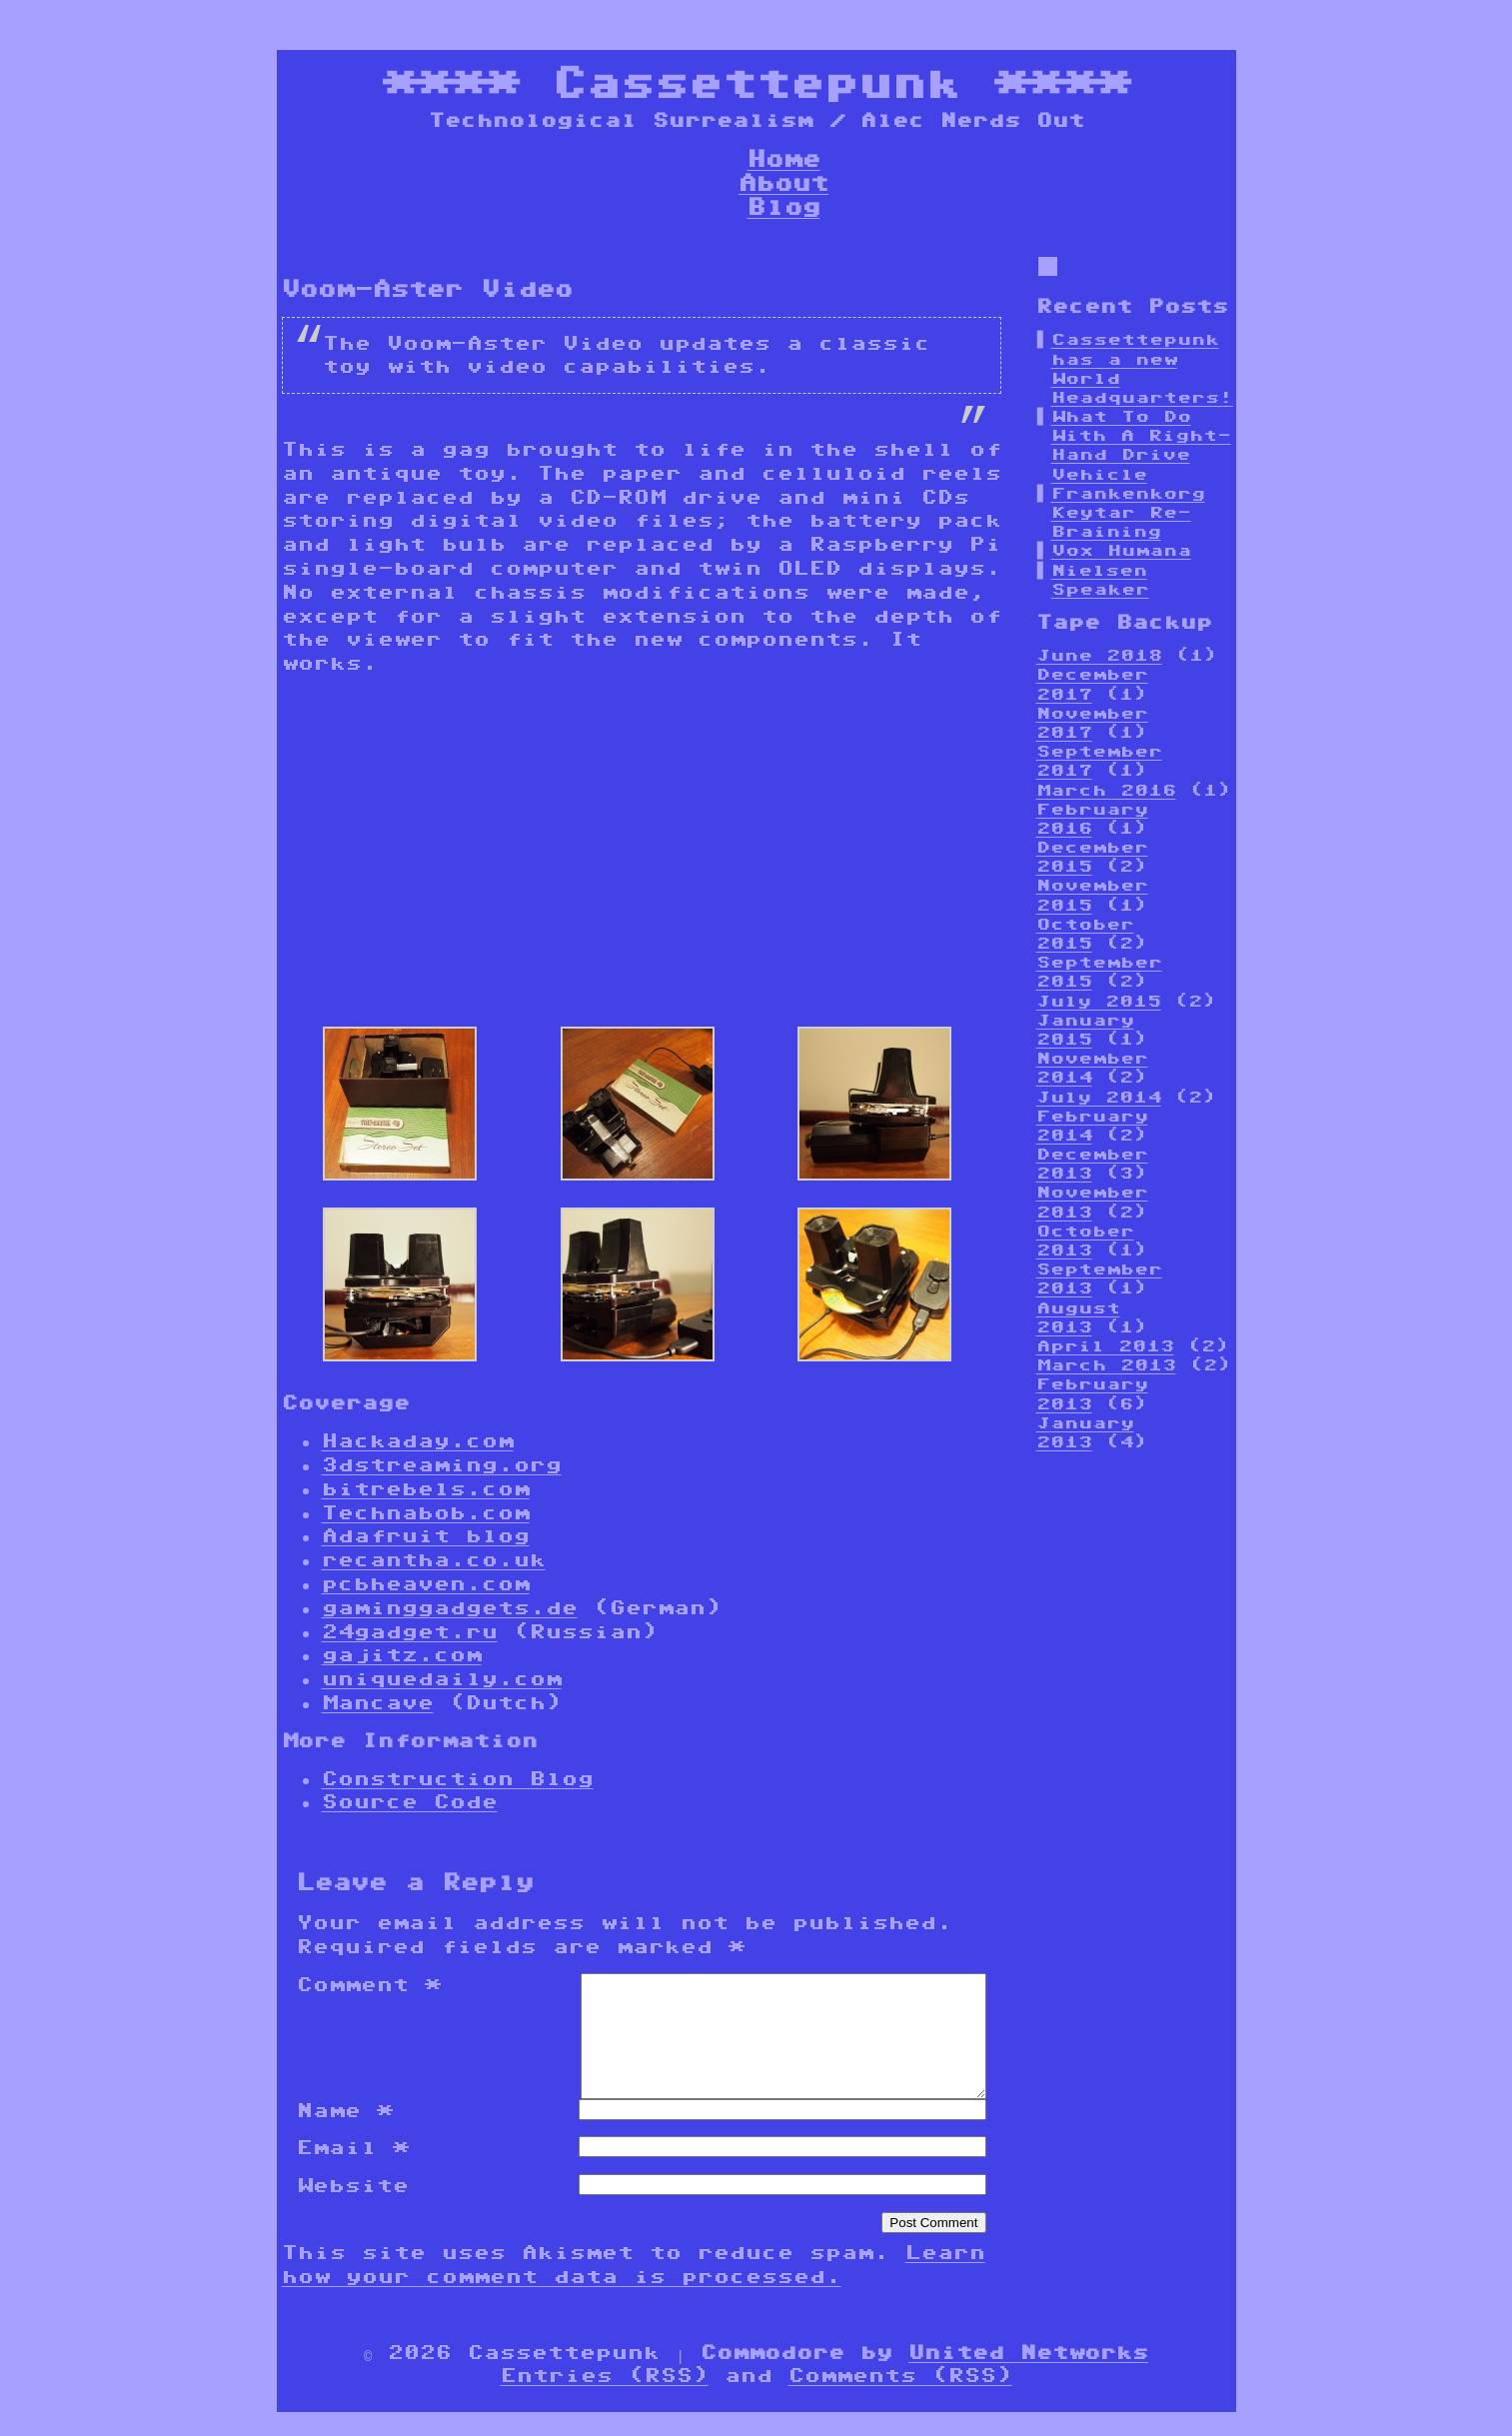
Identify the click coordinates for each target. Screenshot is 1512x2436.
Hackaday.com (418, 1440)
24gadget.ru (410, 1631)
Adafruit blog (426, 1535)
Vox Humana (1121, 550)
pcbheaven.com (426, 1583)
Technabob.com (426, 1512)
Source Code (410, 1801)
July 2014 (1098, 1097)
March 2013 (1106, 1364)
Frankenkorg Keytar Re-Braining (1128, 512)
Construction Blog (458, 1778)
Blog (784, 206)
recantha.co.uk (434, 1559)
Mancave (378, 1702)
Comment (369, 1984)
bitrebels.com (426, 1488)
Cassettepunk (756, 82)
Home (784, 158)
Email (353, 2171)
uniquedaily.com (442, 1678)
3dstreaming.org (442, 1464)
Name (345, 2134)
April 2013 (1105, 1345)
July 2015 (1098, 1001)
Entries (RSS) (605, 2399)
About (783, 182)
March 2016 (1106, 790)
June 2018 (1099, 655)
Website (353, 2209)
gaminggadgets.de (450, 1607)
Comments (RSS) (900, 2399)
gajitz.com (402, 1654)
